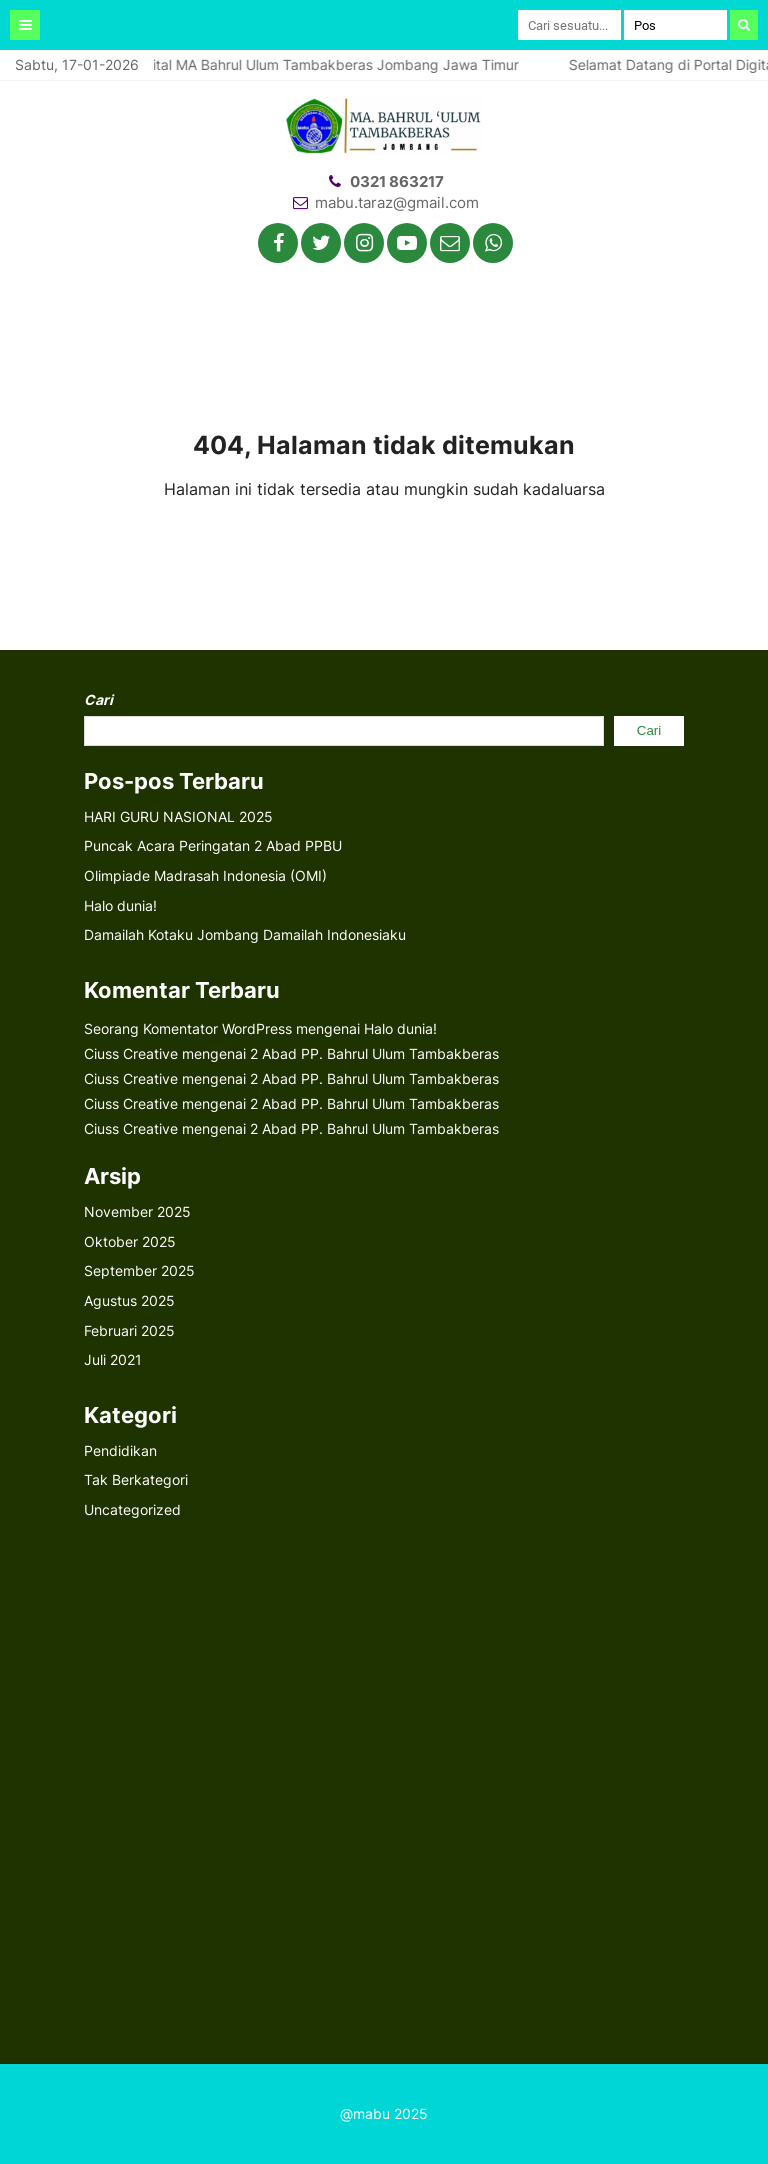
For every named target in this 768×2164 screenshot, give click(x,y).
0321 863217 (397, 181)
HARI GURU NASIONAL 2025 (178, 816)
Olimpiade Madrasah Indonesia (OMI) (205, 875)
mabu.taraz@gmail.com (397, 202)
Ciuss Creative (131, 1053)
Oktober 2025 (130, 1241)
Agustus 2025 (129, 1300)
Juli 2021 (113, 1359)
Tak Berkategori (136, 1479)
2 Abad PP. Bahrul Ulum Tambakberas (374, 1053)
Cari (98, 699)
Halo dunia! (120, 905)
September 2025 (139, 1270)
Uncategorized (132, 1509)
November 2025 (137, 1211)
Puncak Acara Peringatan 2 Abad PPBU (213, 845)
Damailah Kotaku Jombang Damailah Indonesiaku (245, 934)
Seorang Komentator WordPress (188, 1028)
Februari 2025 (129, 1330)
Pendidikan (120, 1450)
